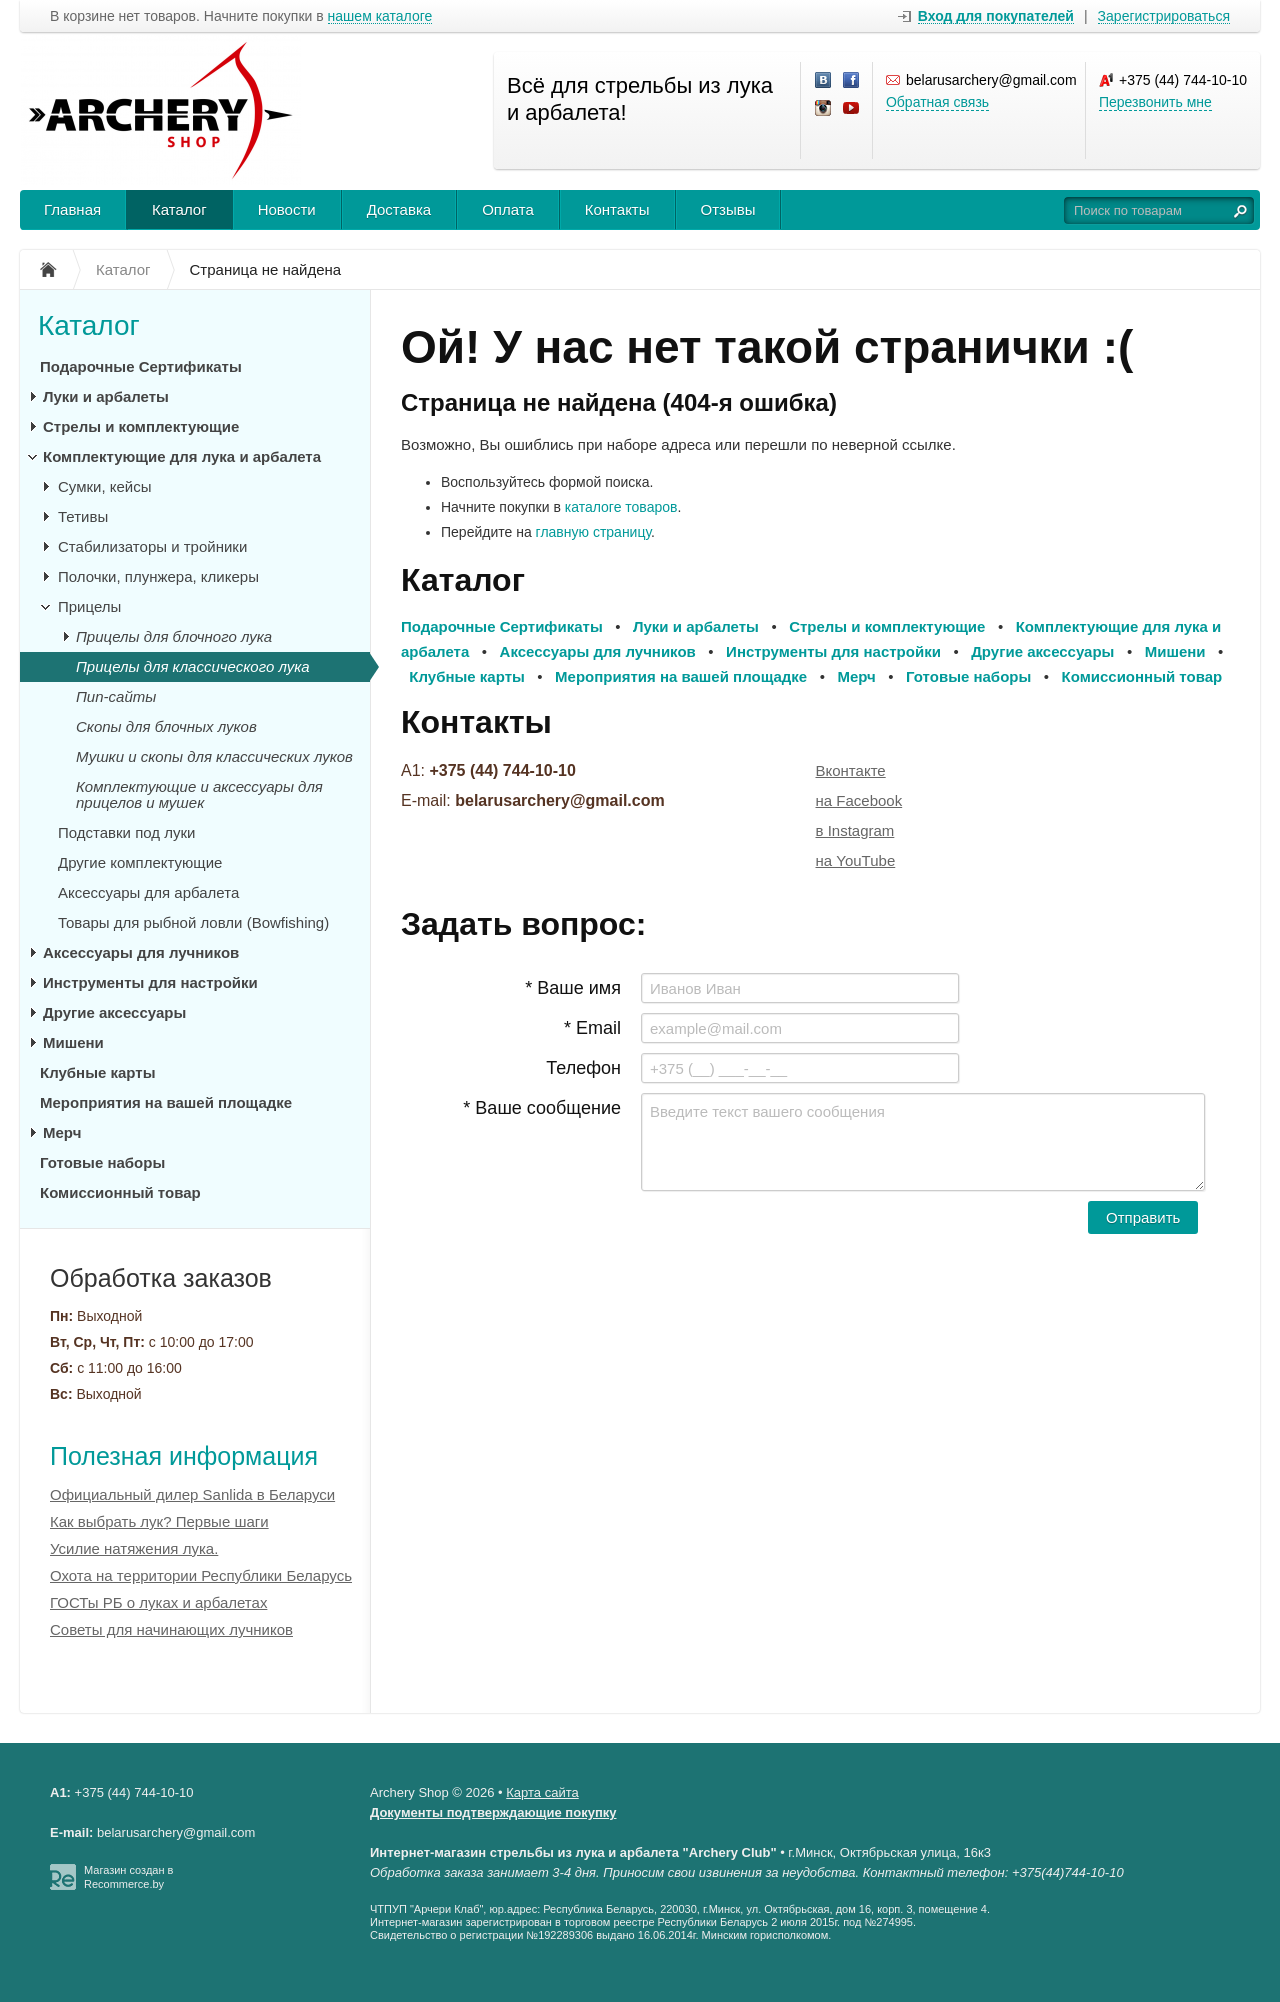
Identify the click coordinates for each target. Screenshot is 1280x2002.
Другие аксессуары (114, 1012)
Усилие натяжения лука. (134, 1548)
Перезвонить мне (1155, 102)
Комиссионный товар (120, 1192)
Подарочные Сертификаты (141, 366)
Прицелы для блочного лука (174, 636)
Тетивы (83, 516)
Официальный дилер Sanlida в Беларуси (192, 1494)
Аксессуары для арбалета (148, 892)
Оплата (508, 209)
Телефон (583, 1068)
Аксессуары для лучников (141, 952)
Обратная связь (937, 102)
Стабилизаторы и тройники (152, 546)
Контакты (617, 209)
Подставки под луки (126, 832)
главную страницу (593, 532)
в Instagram (855, 830)
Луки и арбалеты (106, 396)
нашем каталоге (380, 16)
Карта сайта (542, 1792)
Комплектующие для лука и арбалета (182, 456)
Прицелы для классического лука (193, 666)
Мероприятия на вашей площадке (166, 1102)
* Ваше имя (573, 988)
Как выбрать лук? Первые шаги (159, 1521)
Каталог (179, 209)
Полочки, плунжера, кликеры (158, 576)
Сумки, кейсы (105, 486)
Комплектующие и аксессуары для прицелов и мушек (199, 794)
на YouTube (856, 860)
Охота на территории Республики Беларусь (201, 1575)
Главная (72, 209)
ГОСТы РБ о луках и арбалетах (158, 1602)
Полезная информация (184, 1456)
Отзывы (728, 209)
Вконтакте (851, 770)
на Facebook (859, 800)
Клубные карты (97, 1072)
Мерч (62, 1132)
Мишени (73, 1042)
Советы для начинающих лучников (171, 1629)
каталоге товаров (621, 507)
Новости (287, 209)
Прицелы (89, 606)
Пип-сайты (116, 696)
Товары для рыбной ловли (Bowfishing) (193, 922)
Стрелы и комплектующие (141, 426)
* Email (592, 1028)
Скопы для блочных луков (166, 726)
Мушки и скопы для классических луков (214, 756)
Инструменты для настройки (150, 982)
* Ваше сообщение (542, 1108)
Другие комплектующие (140, 862)
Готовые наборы (102, 1162)
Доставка (399, 209)
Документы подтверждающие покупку (493, 1812)
